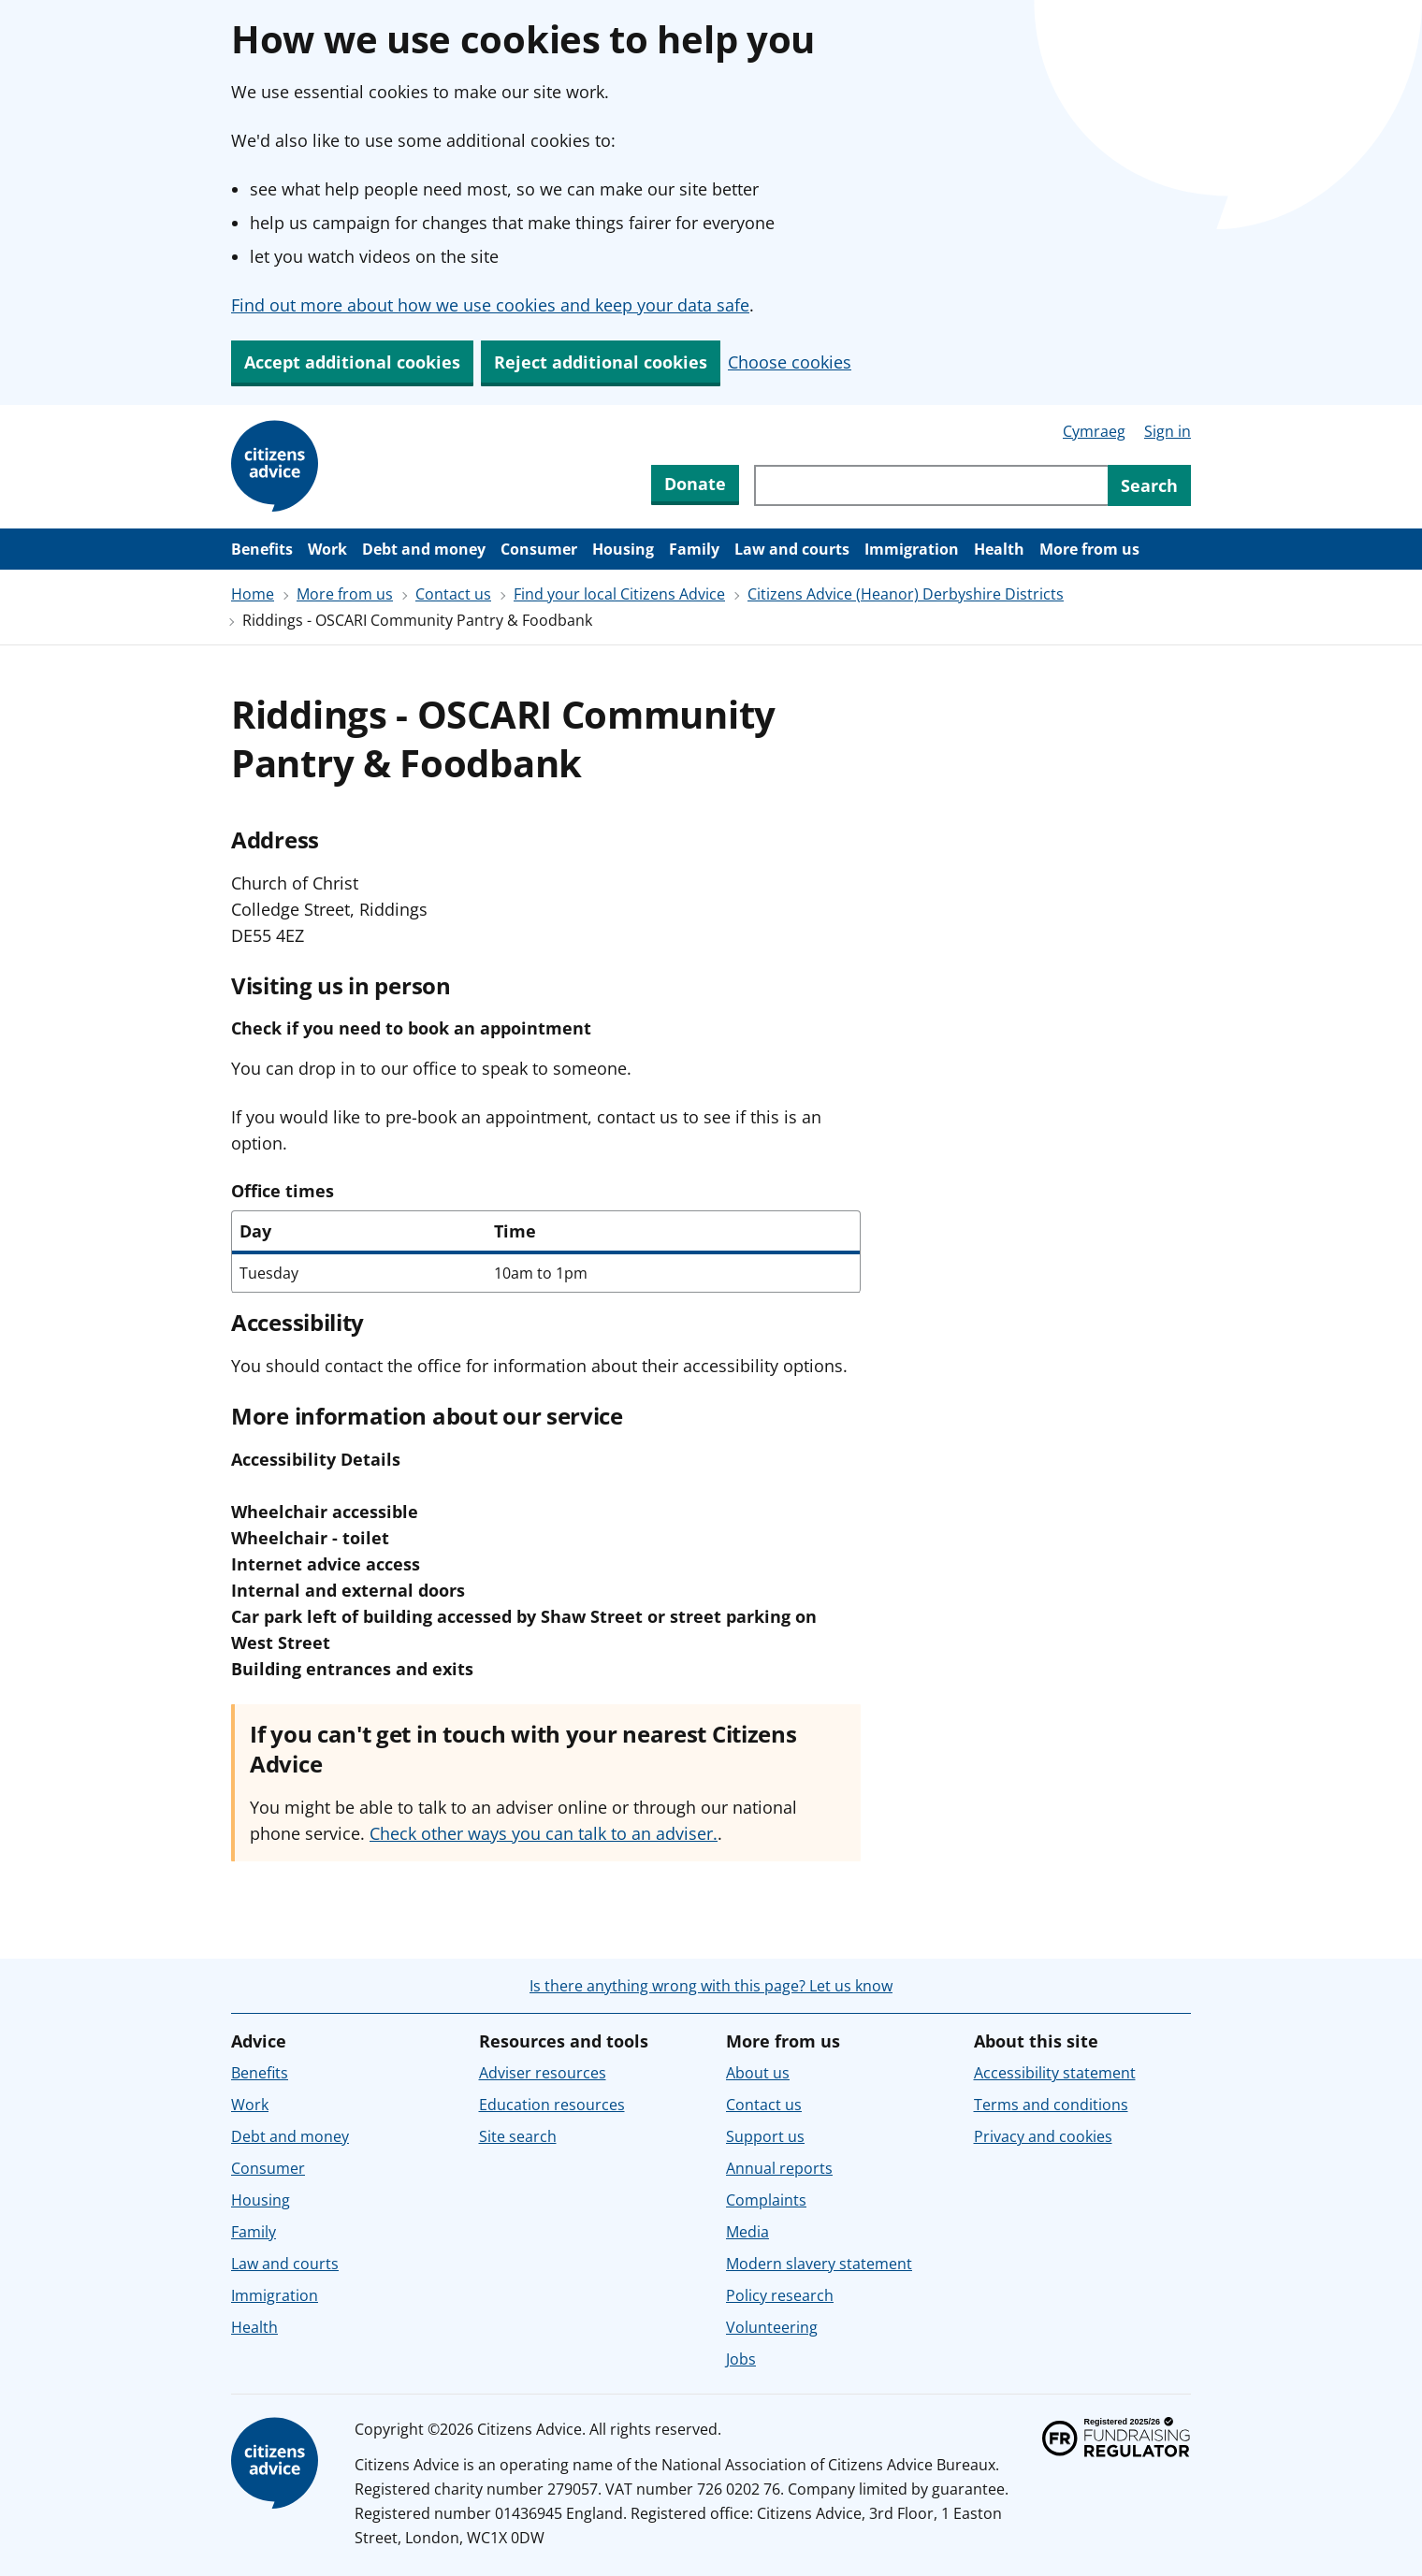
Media (747, 2231)
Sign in (1167, 431)
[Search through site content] (931, 485)
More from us (1089, 549)
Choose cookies (789, 362)
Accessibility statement (1055, 2072)
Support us (765, 2136)
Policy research (780, 2295)
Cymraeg (1094, 431)
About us (758, 2072)
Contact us (453, 594)
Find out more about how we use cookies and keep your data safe (490, 305)
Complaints (766, 2200)
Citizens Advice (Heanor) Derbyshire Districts (905, 594)
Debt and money (424, 549)
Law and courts (791, 549)
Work (327, 549)
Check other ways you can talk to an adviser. (544, 1833)
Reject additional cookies (600, 362)
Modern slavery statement (819, 2263)
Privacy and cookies (1043, 2136)
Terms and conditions (1051, 2104)
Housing (623, 549)
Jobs (741, 2359)
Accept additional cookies (352, 362)
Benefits (262, 549)
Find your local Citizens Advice (619, 594)
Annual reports (779, 2168)
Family (694, 549)
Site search (518, 2136)
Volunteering (772, 2327)
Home (252, 594)
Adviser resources (542, 2072)
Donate (695, 483)
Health (999, 549)
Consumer (539, 549)
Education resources (552, 2104)
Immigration (911, 549)
